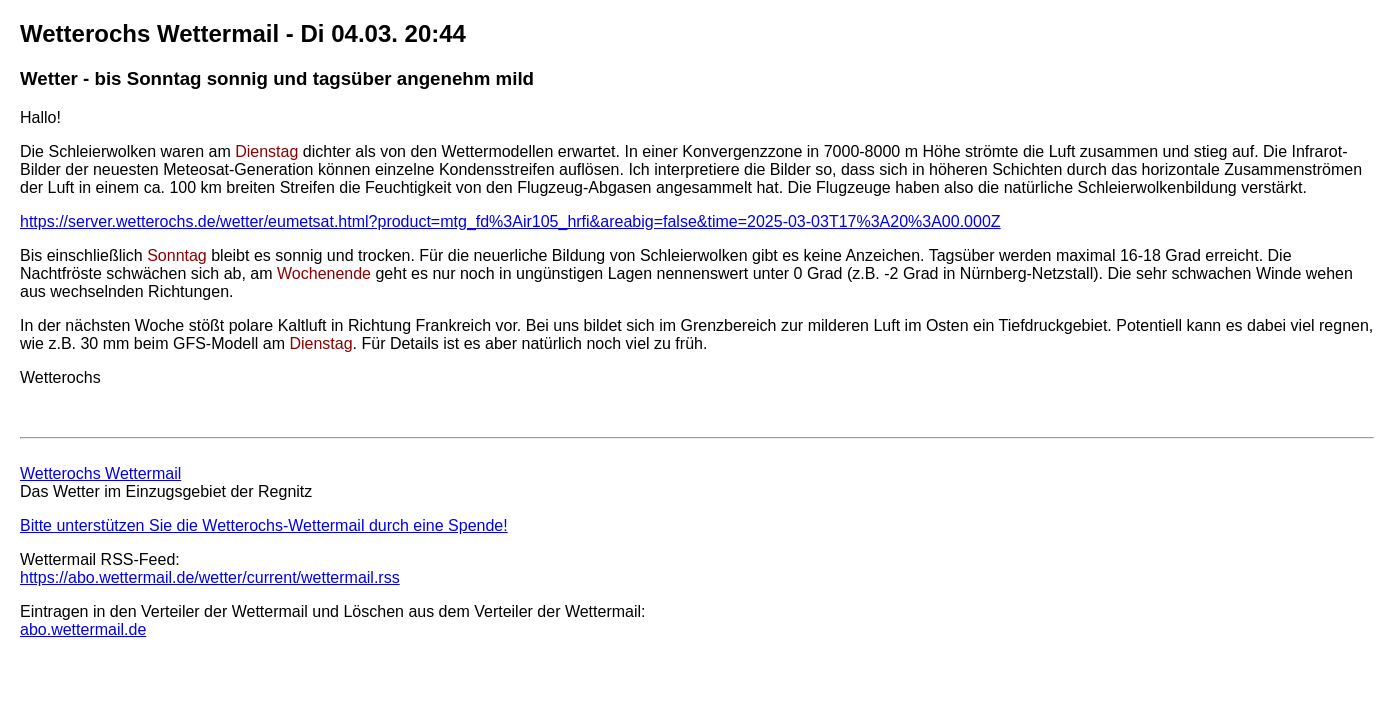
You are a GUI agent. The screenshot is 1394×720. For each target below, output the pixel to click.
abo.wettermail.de (83, 629)
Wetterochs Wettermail (100, 473)
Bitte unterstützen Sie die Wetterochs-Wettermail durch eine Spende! (264, 525)
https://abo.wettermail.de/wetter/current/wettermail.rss (210, 577)
